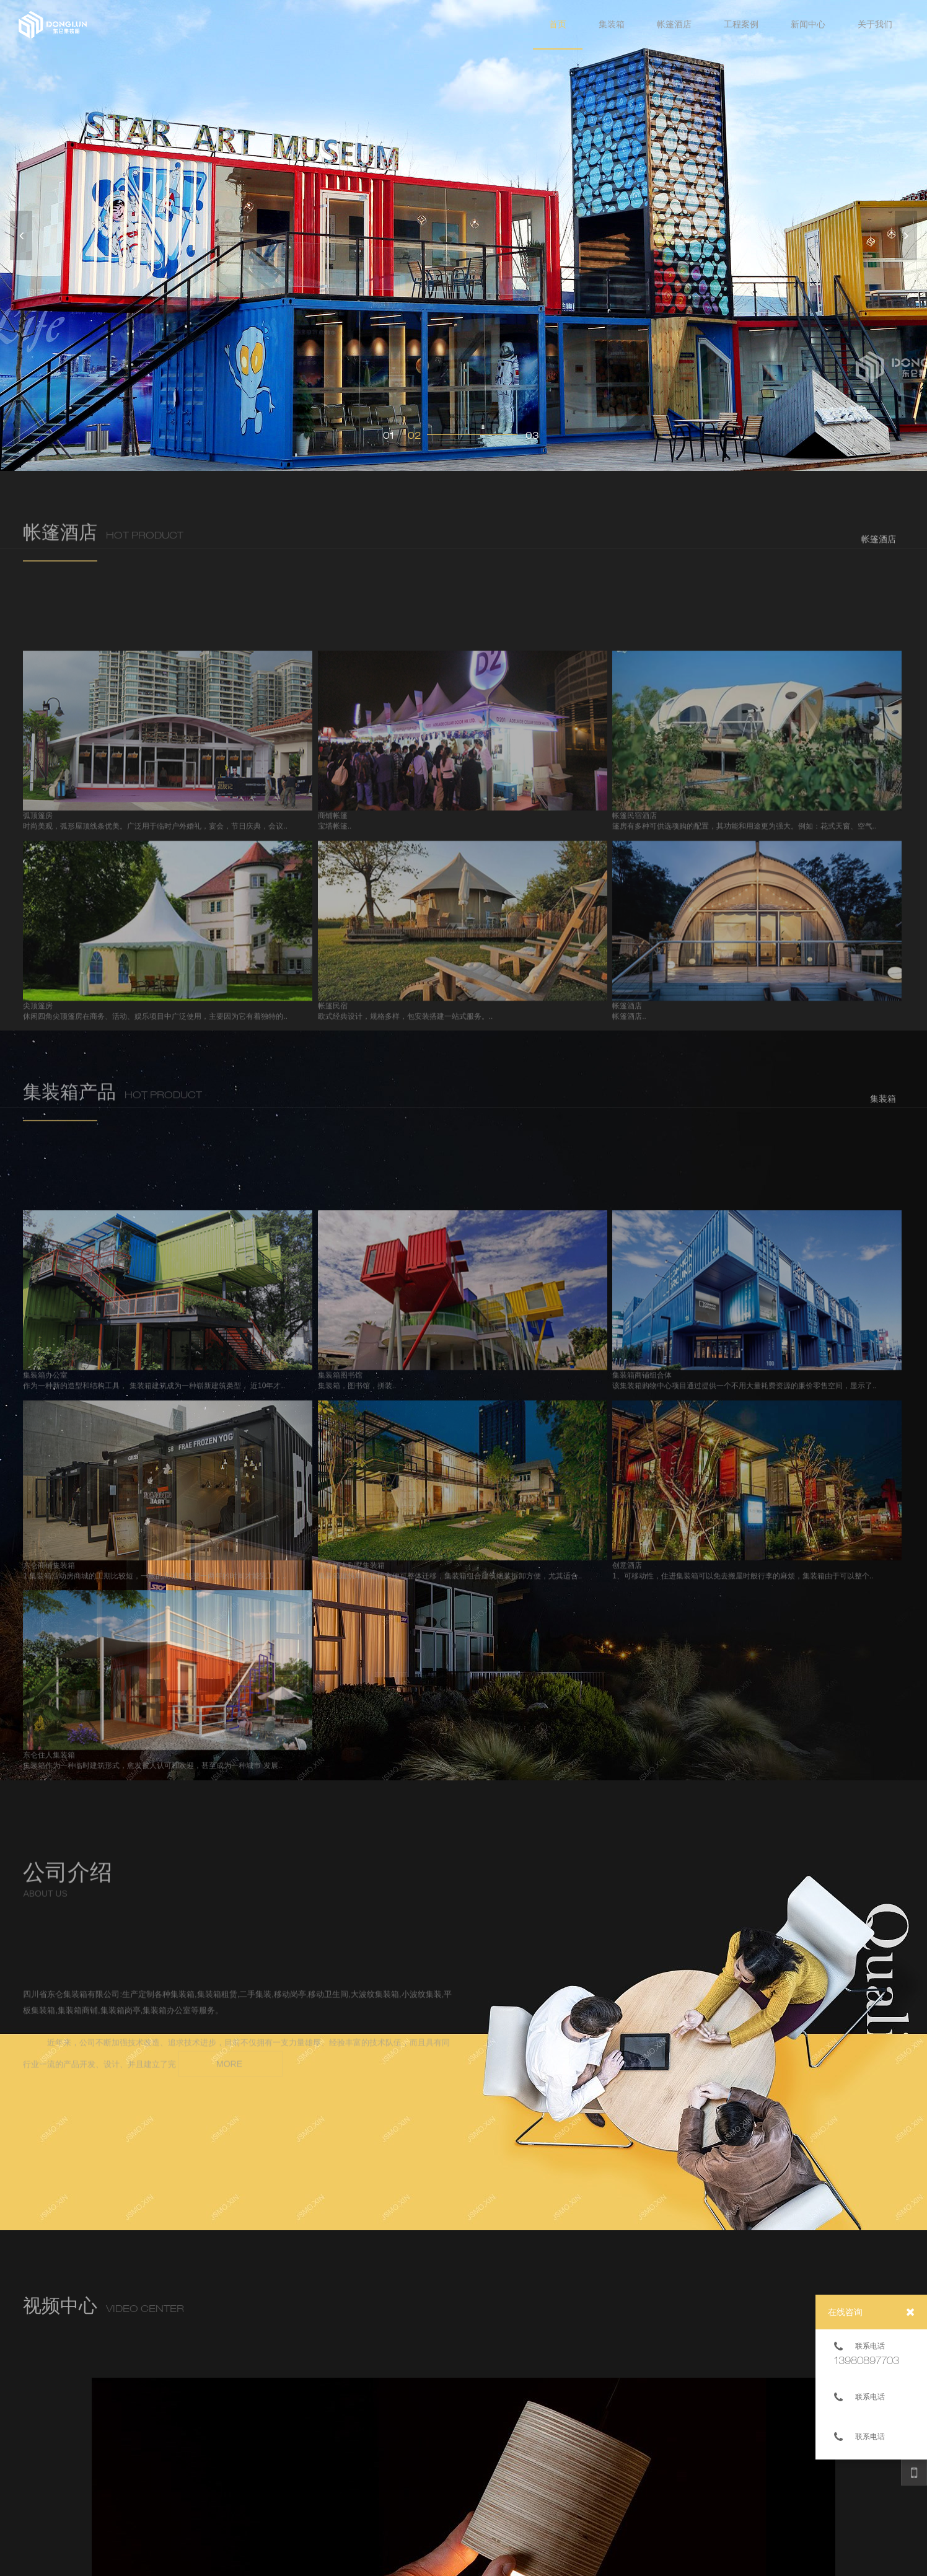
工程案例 (741, 24)
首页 (557, 24)
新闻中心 (808, 24)
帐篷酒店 (674, 24)
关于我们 (875, 24)
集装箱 (612, 24)
